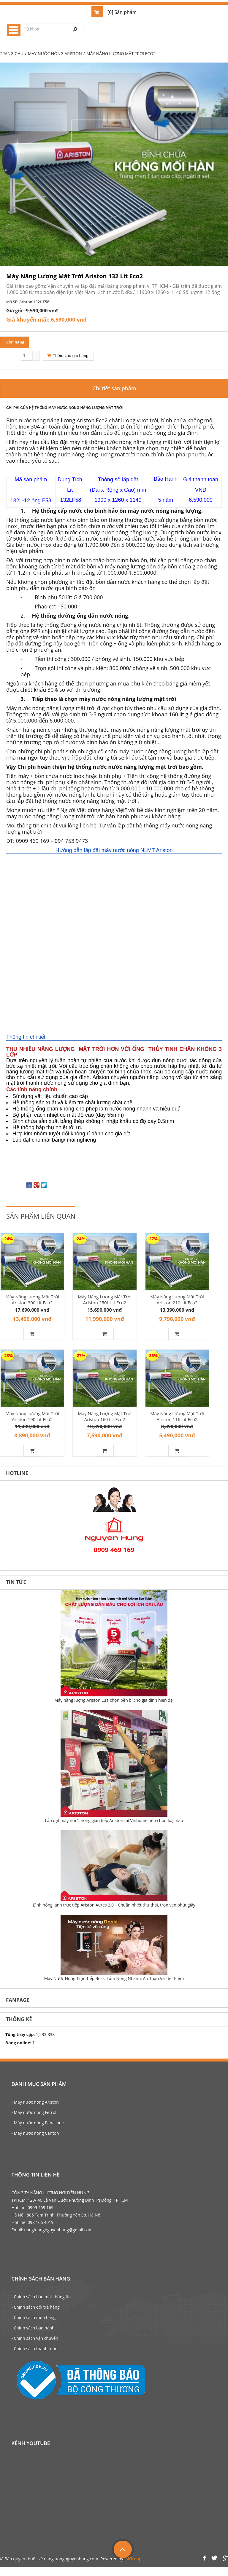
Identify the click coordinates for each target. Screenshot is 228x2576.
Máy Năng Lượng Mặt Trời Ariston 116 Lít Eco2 (177, 1422)
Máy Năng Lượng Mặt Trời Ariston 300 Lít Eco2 (32, 1302)
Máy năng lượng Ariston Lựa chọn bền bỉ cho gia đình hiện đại (114, 1709)
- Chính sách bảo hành (32, 2337)
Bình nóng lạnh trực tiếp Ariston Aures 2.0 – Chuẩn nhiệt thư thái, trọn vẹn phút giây (114, 1914)
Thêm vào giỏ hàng (67, 358)
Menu (13, 30)
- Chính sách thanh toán (34, 2357)
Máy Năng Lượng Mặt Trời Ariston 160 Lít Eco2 (105, 1422)
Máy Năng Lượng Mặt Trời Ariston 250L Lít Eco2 (105, 1302)
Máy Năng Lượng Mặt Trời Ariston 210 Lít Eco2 (177, 1302)
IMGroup (133, 2567)
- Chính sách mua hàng (33, 2326)
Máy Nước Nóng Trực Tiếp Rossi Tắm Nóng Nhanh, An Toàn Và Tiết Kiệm (114, 1987)
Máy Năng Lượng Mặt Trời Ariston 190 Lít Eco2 (32, 1422)
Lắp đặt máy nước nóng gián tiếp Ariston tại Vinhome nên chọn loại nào (114, 1829)
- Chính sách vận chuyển (34, 2347)
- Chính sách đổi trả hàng (35, 2316)
